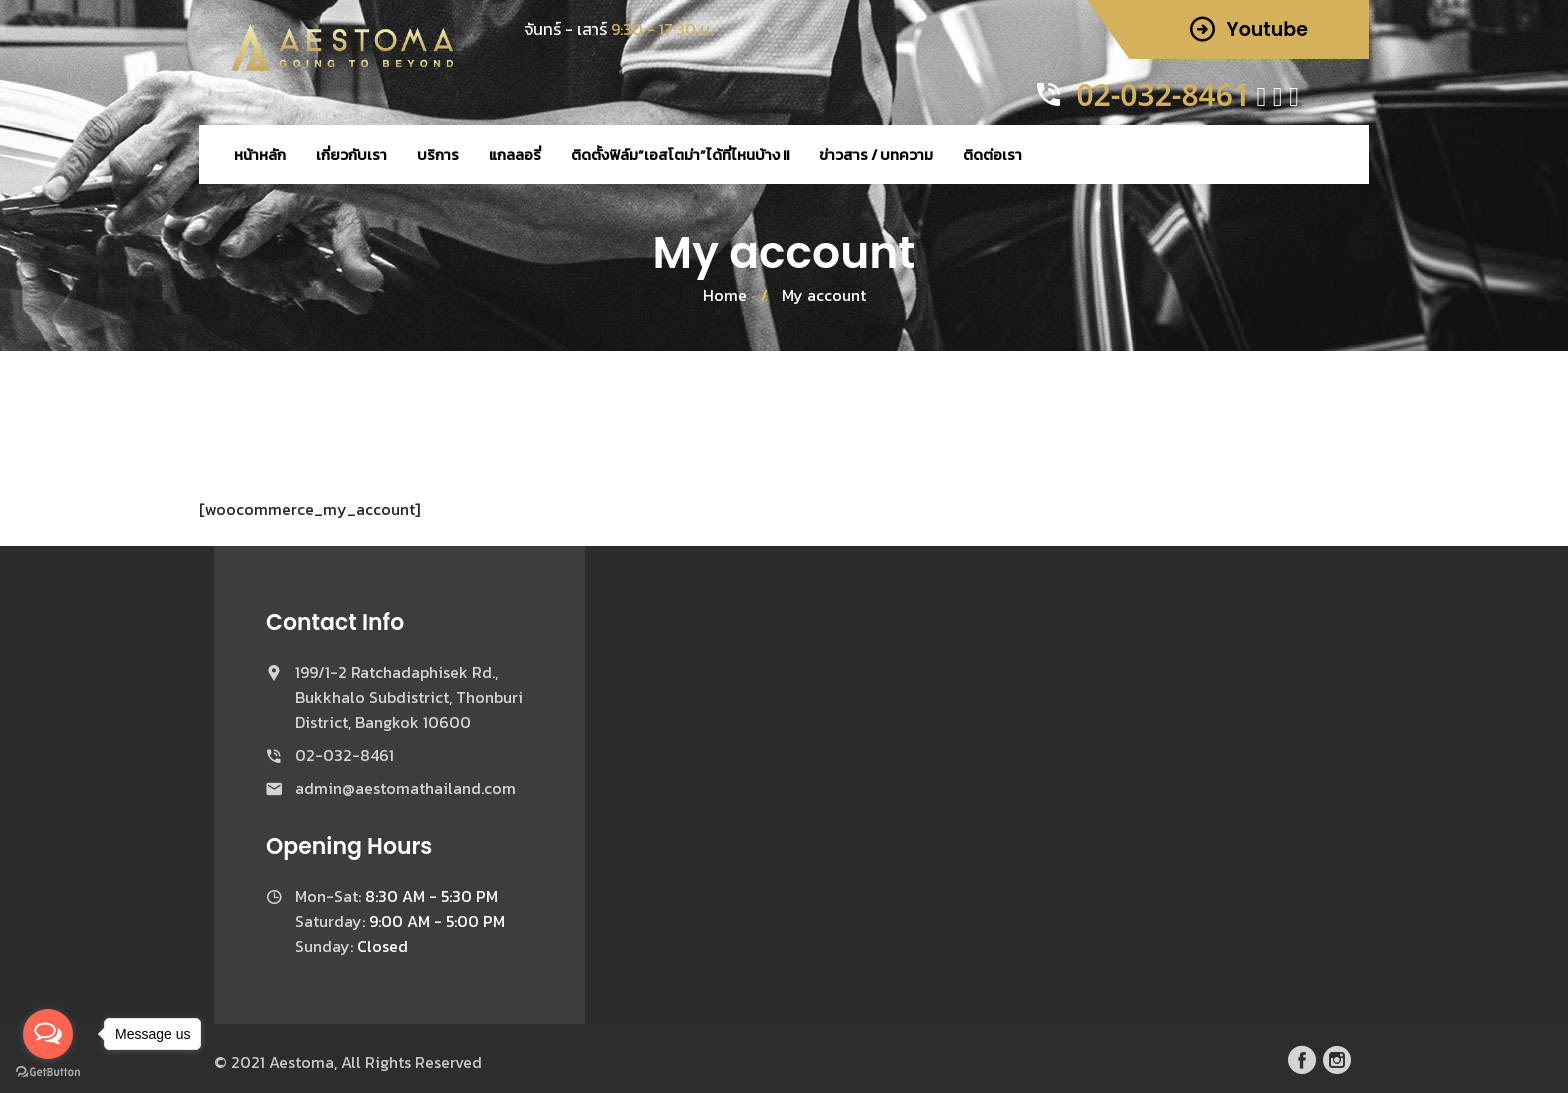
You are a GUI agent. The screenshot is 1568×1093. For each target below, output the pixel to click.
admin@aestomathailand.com (405, 788)
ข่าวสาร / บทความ (876, 154)
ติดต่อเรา (992, 154)
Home (725, 295)
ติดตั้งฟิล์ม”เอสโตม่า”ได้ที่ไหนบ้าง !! (680, 154)
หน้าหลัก (260, 154)
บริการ (438, 154)
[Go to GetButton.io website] (48, 1072)
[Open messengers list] (48, 1034)
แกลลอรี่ (515, 154)
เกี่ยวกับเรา (351, 154)
